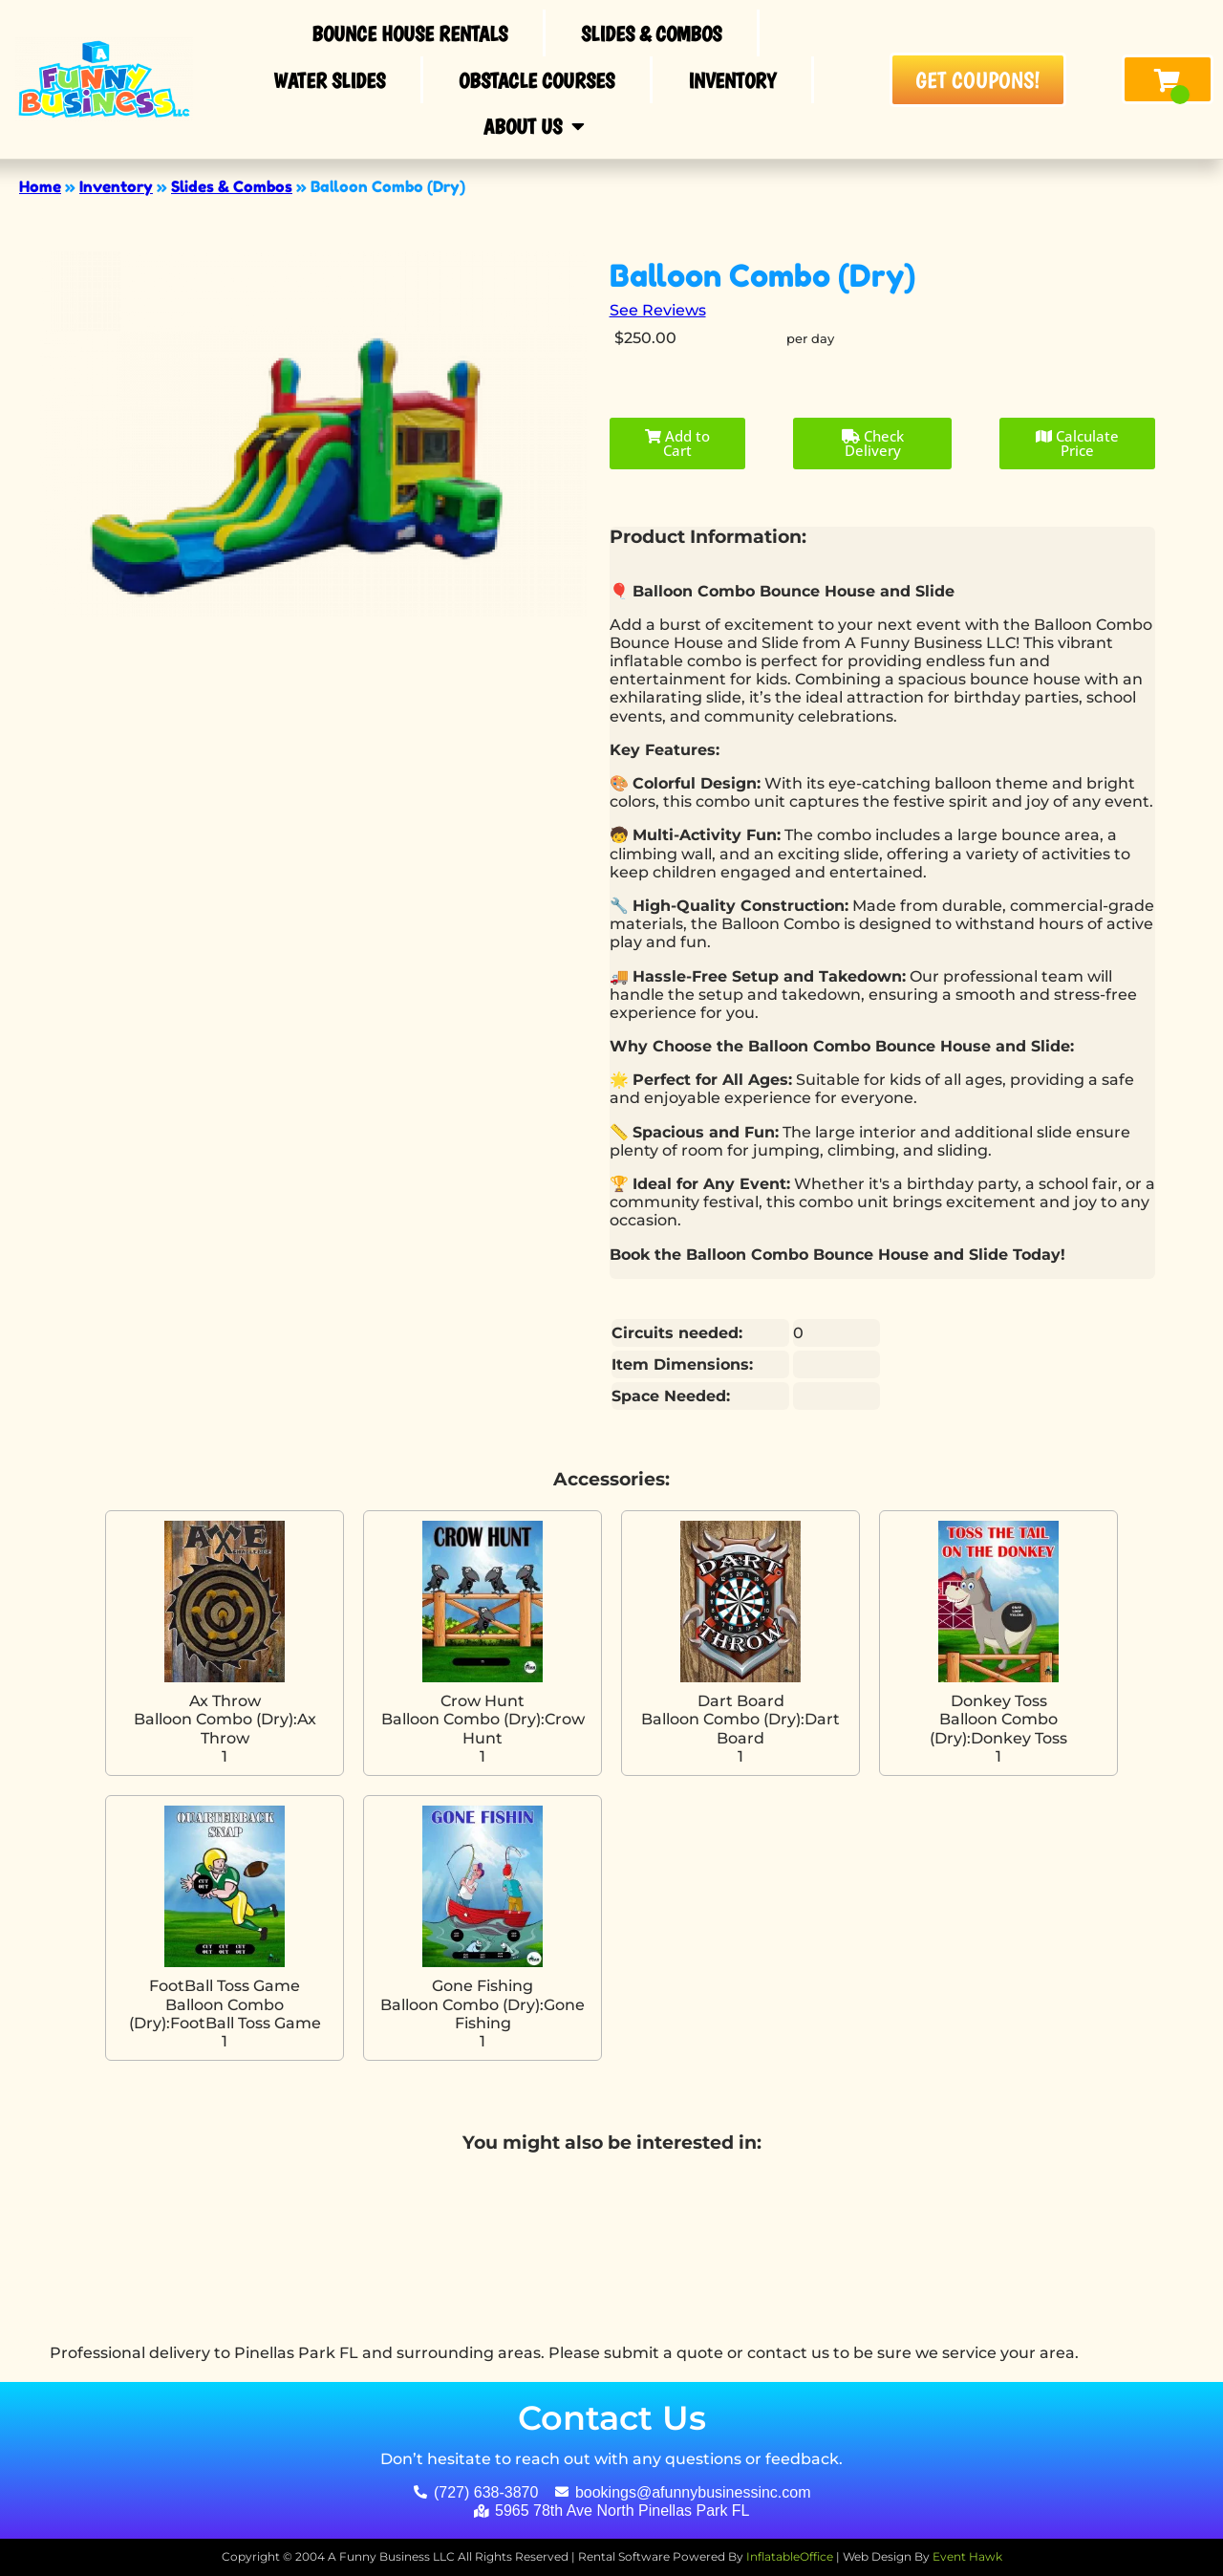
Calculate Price (1077, 443)
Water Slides (329, 80)
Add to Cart (677, 443)
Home (40, 186)
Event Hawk (967, 2556)
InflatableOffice (789, 2556)
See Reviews (658, 310)
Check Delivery (873, 443)
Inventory (732, 80)
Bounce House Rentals (409, 33)
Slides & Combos (651, 33)
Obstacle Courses (536, 80)
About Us (534, 126)
